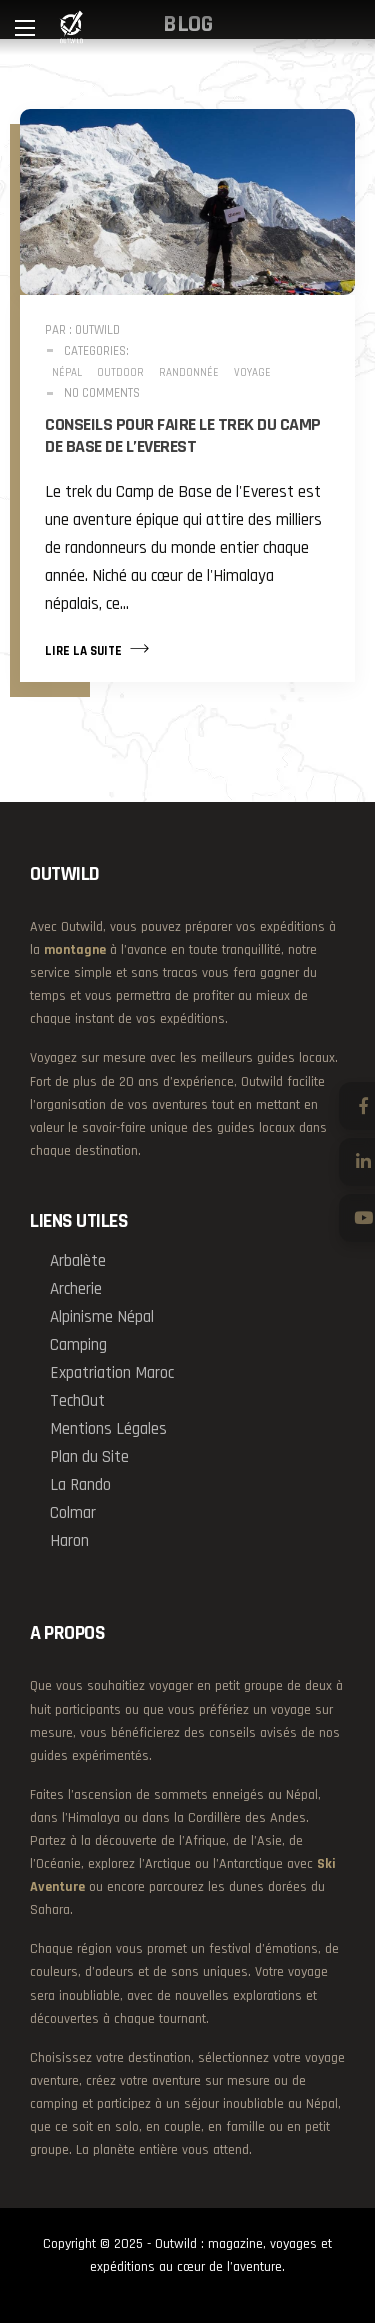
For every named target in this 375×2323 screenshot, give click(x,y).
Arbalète (78, 1261)
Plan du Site (89, 1457)
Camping (78, 1345)
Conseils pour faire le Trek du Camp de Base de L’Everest (183, 435)
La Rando (80, 1485)
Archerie (76, 1289)
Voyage (252, 373)
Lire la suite (97, 649)
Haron (69, 1541)
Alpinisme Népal (102, 1317)
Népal (67, 373)
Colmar (73, 1513)
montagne (75, 950)
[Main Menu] (25, 28)
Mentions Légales (108, 1429)
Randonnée (189, 373)
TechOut (77, 1401)
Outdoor (120, 373)
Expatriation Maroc (112, 1373)
